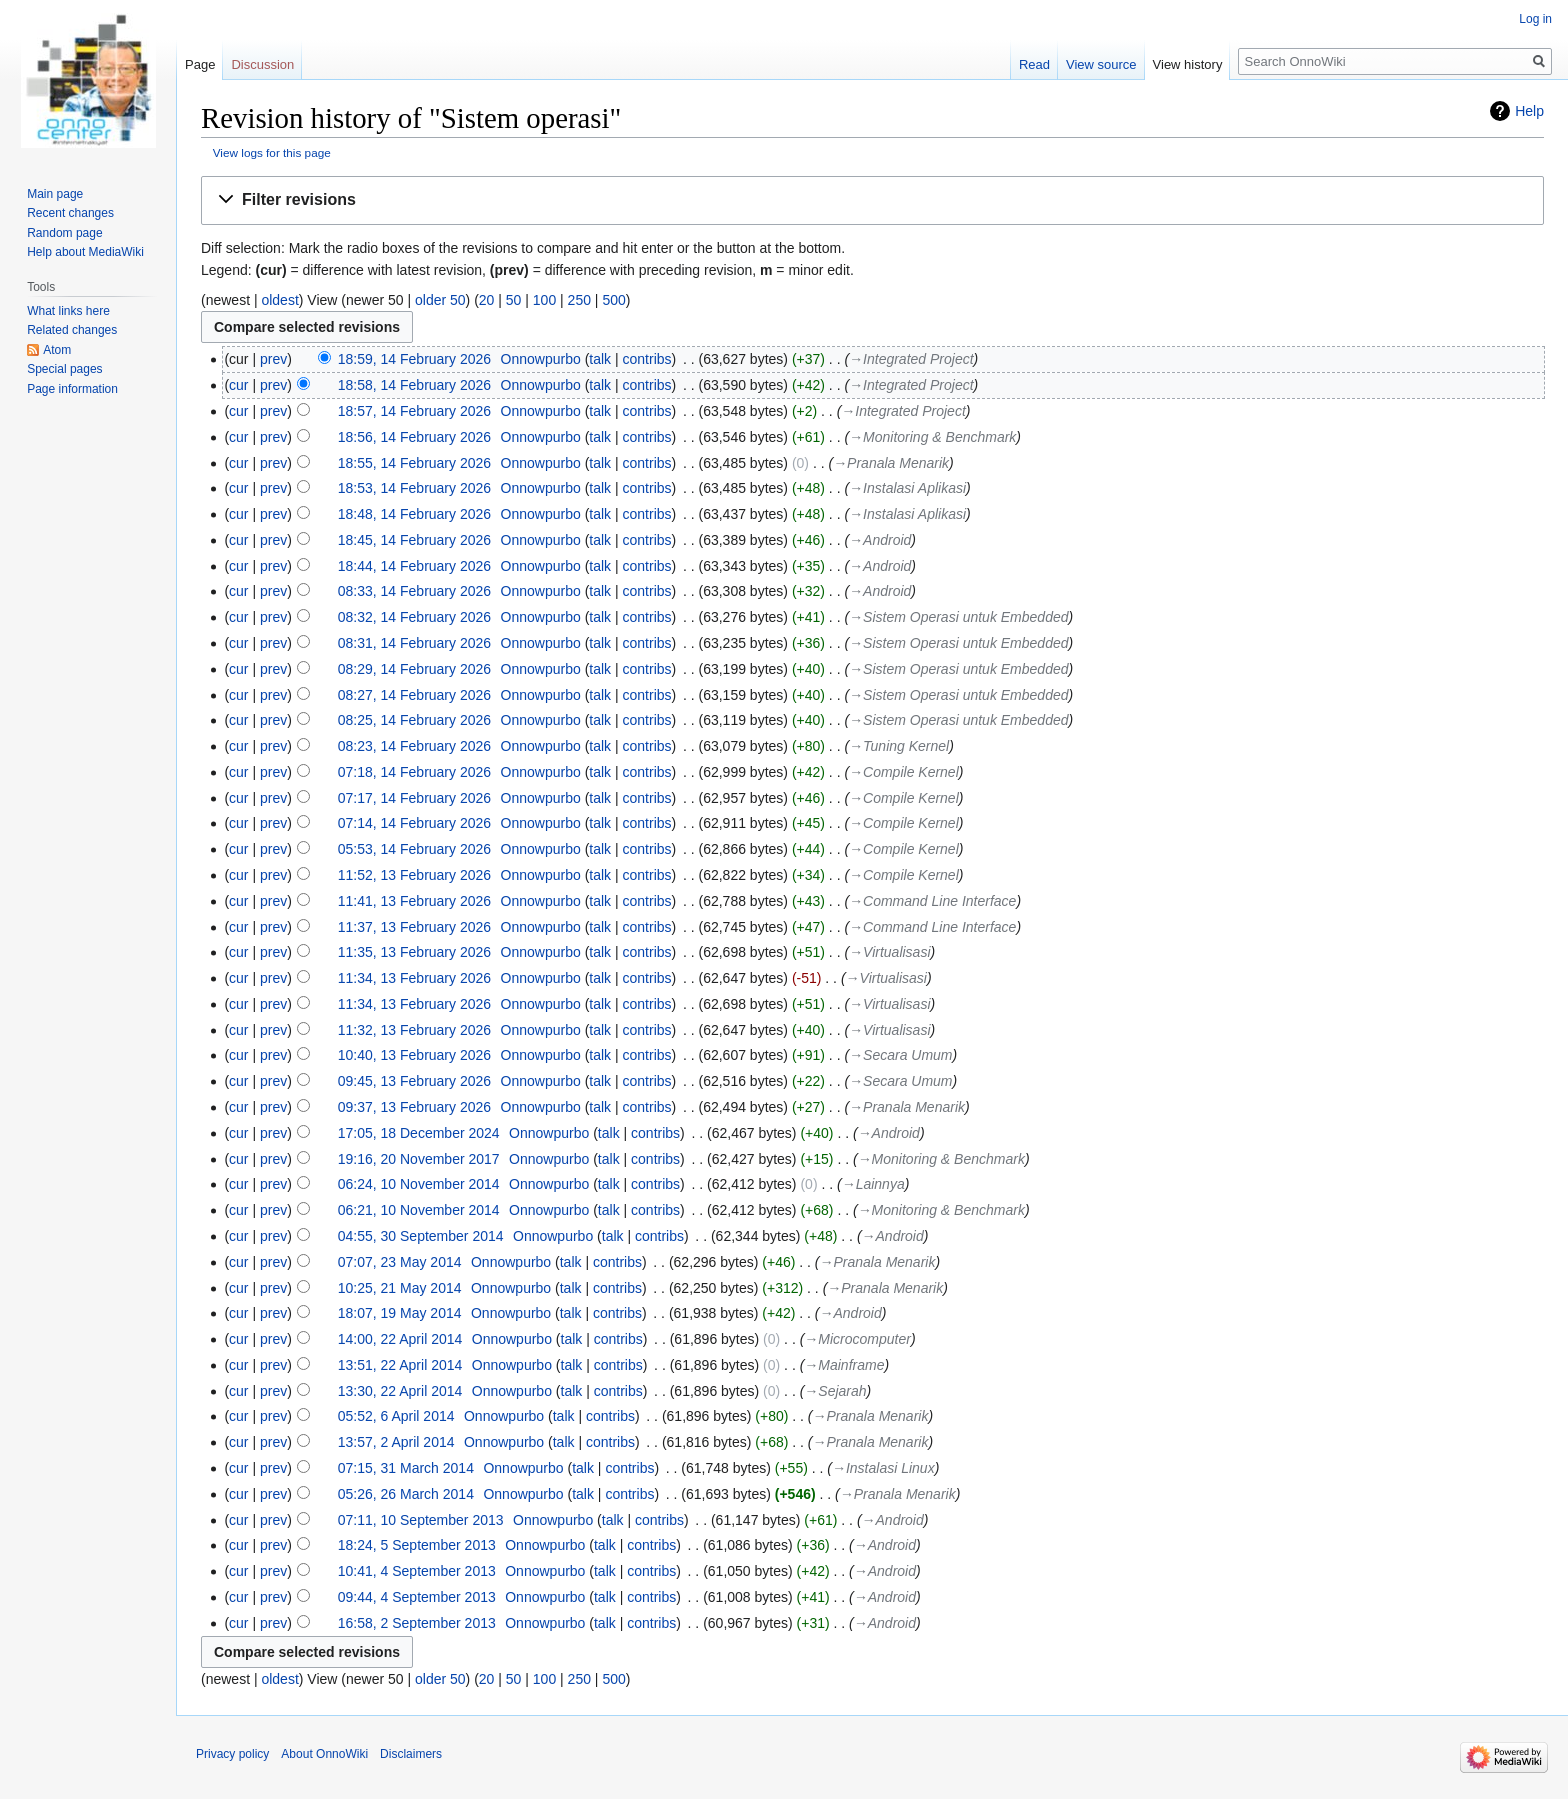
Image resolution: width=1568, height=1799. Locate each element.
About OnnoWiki (324, 1754)
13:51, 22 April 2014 (400, 1365)
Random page (64, 233)
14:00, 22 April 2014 (400, 1339)
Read (1034, 64)
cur (238, 385)
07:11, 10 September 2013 (421, 1520)
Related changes (72, 330)
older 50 (440, 300)
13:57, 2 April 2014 (396, 1442)
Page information (72, 389)
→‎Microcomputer (857, 1339)
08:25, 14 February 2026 (414, 720)
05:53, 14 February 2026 (414, 849)
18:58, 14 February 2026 (414, 385)
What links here (68, 311)
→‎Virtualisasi (889, 952)
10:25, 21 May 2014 (400, 1288)
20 (487, 300)
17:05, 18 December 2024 (419, 1133)
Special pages (64, 369)
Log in (1535, 19)
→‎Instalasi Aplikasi (907, 488)
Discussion (262, 64)
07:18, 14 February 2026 (414, 772)
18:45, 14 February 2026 (414, 540)
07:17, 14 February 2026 (414, 798)
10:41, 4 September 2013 (417, 1571)
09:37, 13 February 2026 (414, 1107)
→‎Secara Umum (900, 1055)
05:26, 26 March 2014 (406, 1494)
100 (544, 300)
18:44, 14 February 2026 (414, 566)
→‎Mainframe (844, 1365)
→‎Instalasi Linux (883, 1468)
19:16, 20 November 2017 (419, 1159)
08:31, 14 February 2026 (414, 643)
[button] (872, 200)
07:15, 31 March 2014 (406, 1468)
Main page (55, 194)
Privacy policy (232, 1754)
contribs (647, 359)
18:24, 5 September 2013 (417, 1545)
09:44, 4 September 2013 (417, 1597)
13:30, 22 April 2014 (400, 1391)
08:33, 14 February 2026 (414, 591)
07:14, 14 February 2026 (414, 823)
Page (200, 64)
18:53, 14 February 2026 (414, 488)
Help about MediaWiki (85, 252)
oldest (279, 300)
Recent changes (70, 213)
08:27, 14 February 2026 (414, 695)
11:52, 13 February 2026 (414, 875)
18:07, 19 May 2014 (400, 1313)
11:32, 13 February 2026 (414, 1030)
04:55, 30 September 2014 (421, 1236)
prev (273, 359)
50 (514, 300)
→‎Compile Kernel (904, 772)
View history (1188, 64)
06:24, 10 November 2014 (419, 1184)
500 (613, 300)
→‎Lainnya (873, 1184)
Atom (57, 350)
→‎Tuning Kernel (899, 746)
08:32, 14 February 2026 (414, 617)
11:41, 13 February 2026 (414, 901)
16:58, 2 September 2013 (417, 1623)
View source (1101, 64)
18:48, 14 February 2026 (414, 514)
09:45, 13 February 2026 (414, 1081)
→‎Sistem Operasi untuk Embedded (958, 617)
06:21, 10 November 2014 (419, 1210)
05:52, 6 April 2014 (396, 1416)
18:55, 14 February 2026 (414, 463)
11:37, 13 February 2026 (414, 927)
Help (1529, 111)
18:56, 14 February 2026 (414, 437)
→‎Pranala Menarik (891, 463)
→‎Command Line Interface (932, 901)
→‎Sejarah (835, 1391)
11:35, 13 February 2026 (414, 952)
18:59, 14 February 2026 (414, 359)
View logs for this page (272, 152)
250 (579, 300)
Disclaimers (411, 1754)
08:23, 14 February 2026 (414, 746)
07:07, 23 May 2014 (400, 1262)
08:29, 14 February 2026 (414, 669)
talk (600, 359)
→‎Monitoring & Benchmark (932, 437)
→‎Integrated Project (911, 359)
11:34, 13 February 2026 (414, 978)
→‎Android (880, 540)
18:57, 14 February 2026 (414, 411)
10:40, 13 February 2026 (414, 1055)
